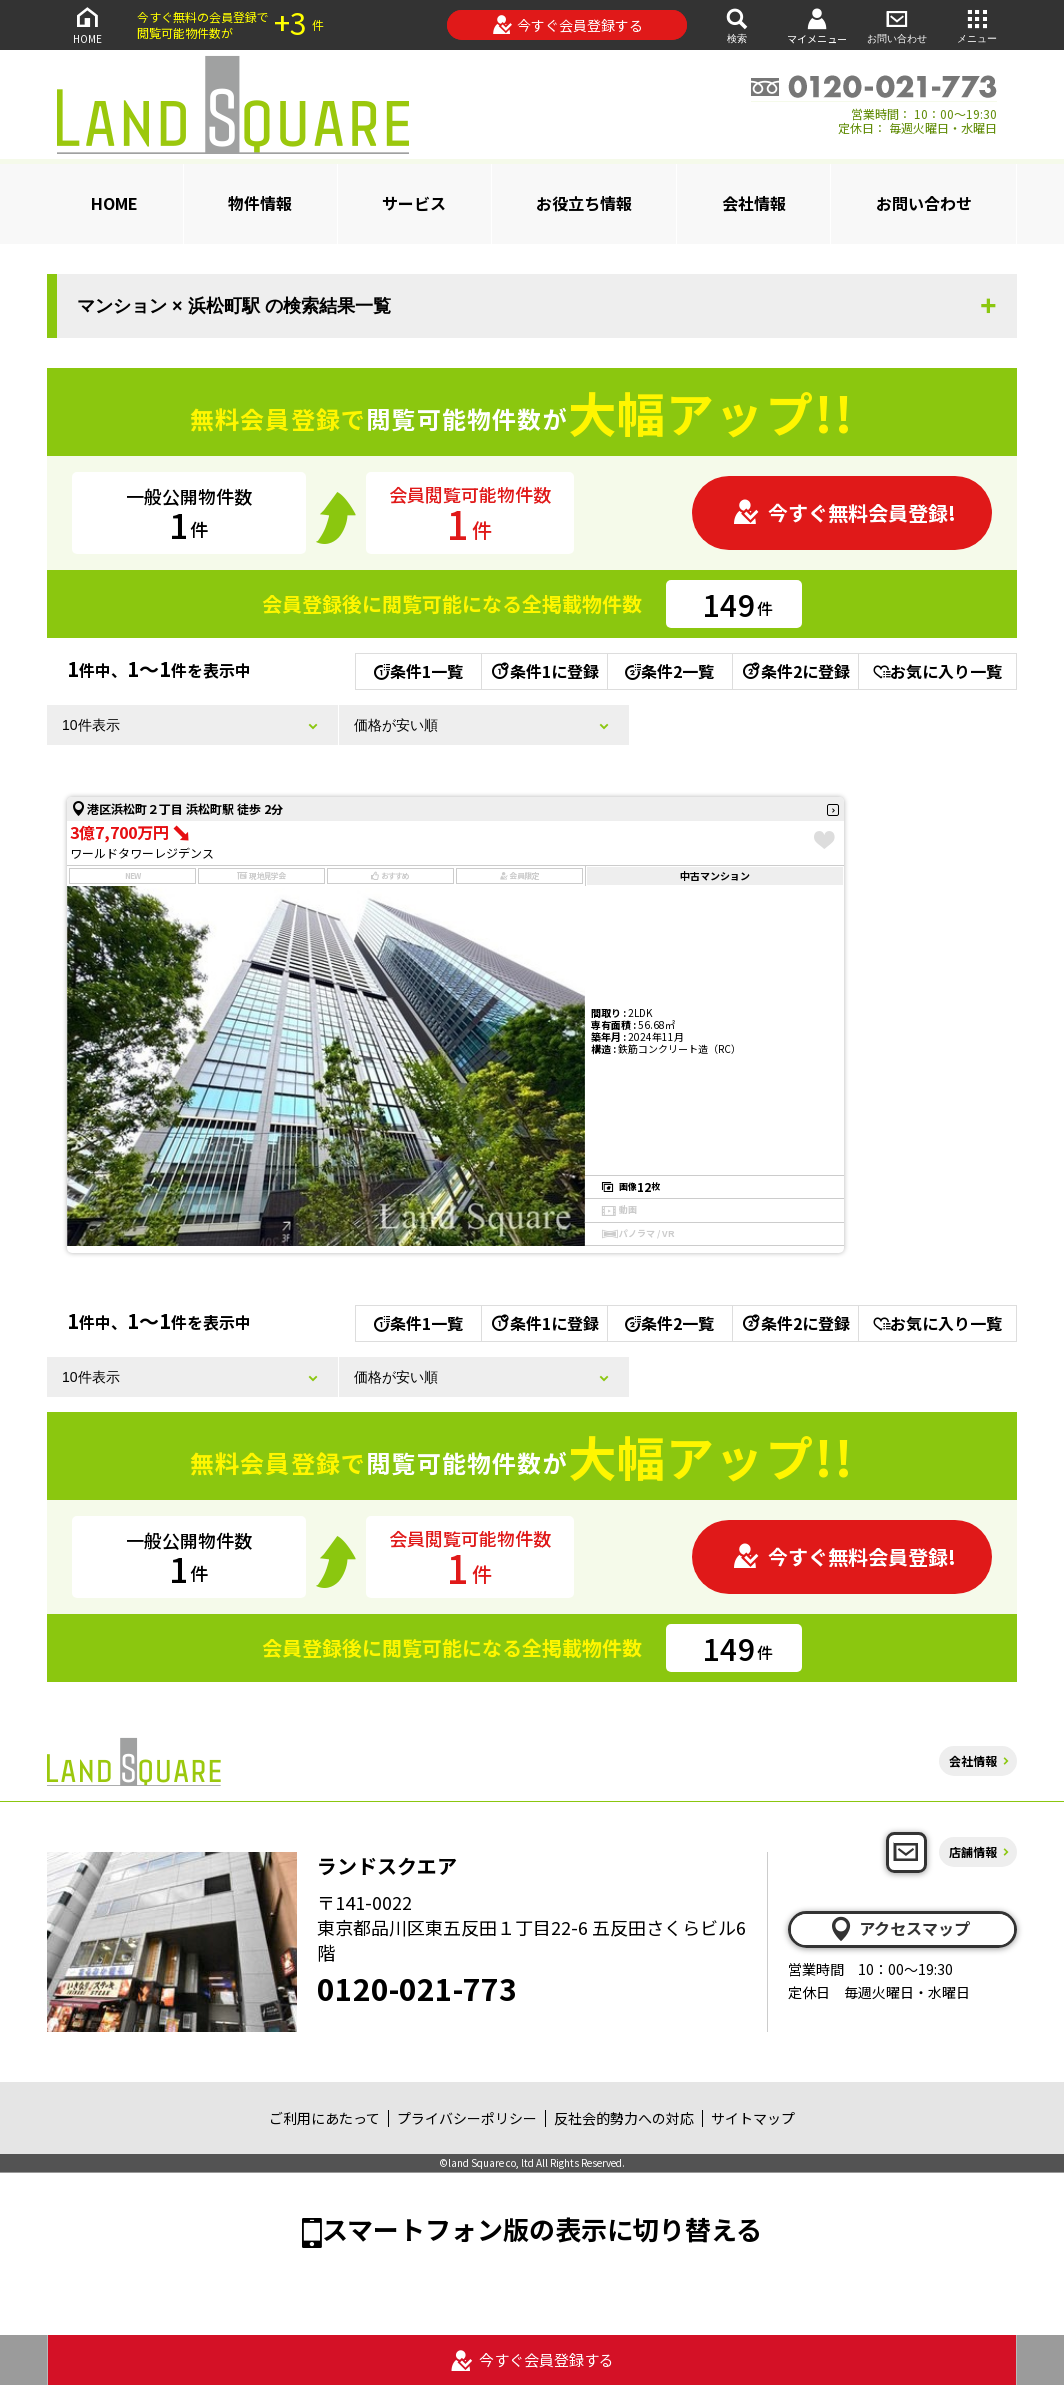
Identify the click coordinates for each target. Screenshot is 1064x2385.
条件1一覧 (418, 671)
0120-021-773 (417, 1988)
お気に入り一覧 (937, 671)
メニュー (977, 24)
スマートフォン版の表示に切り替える (542, 2228)
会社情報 (754, 203)
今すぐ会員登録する (567, 25)
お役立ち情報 (584, 203)
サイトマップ (753, 2118)
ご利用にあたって (324, 2118)
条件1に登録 (544, 671)
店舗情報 (973, 1851)
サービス (414, 203)
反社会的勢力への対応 (624, 2118)
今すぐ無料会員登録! (844, 512)
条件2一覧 (669, 671)
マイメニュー (817, 25)
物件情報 (260, 203)
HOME (87, 24)
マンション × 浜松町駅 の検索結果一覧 (234, 306)
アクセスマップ (899, 1929)
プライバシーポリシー (467, 2118)
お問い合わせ (897, 24)
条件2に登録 (795, 671)
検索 (737, 24)
